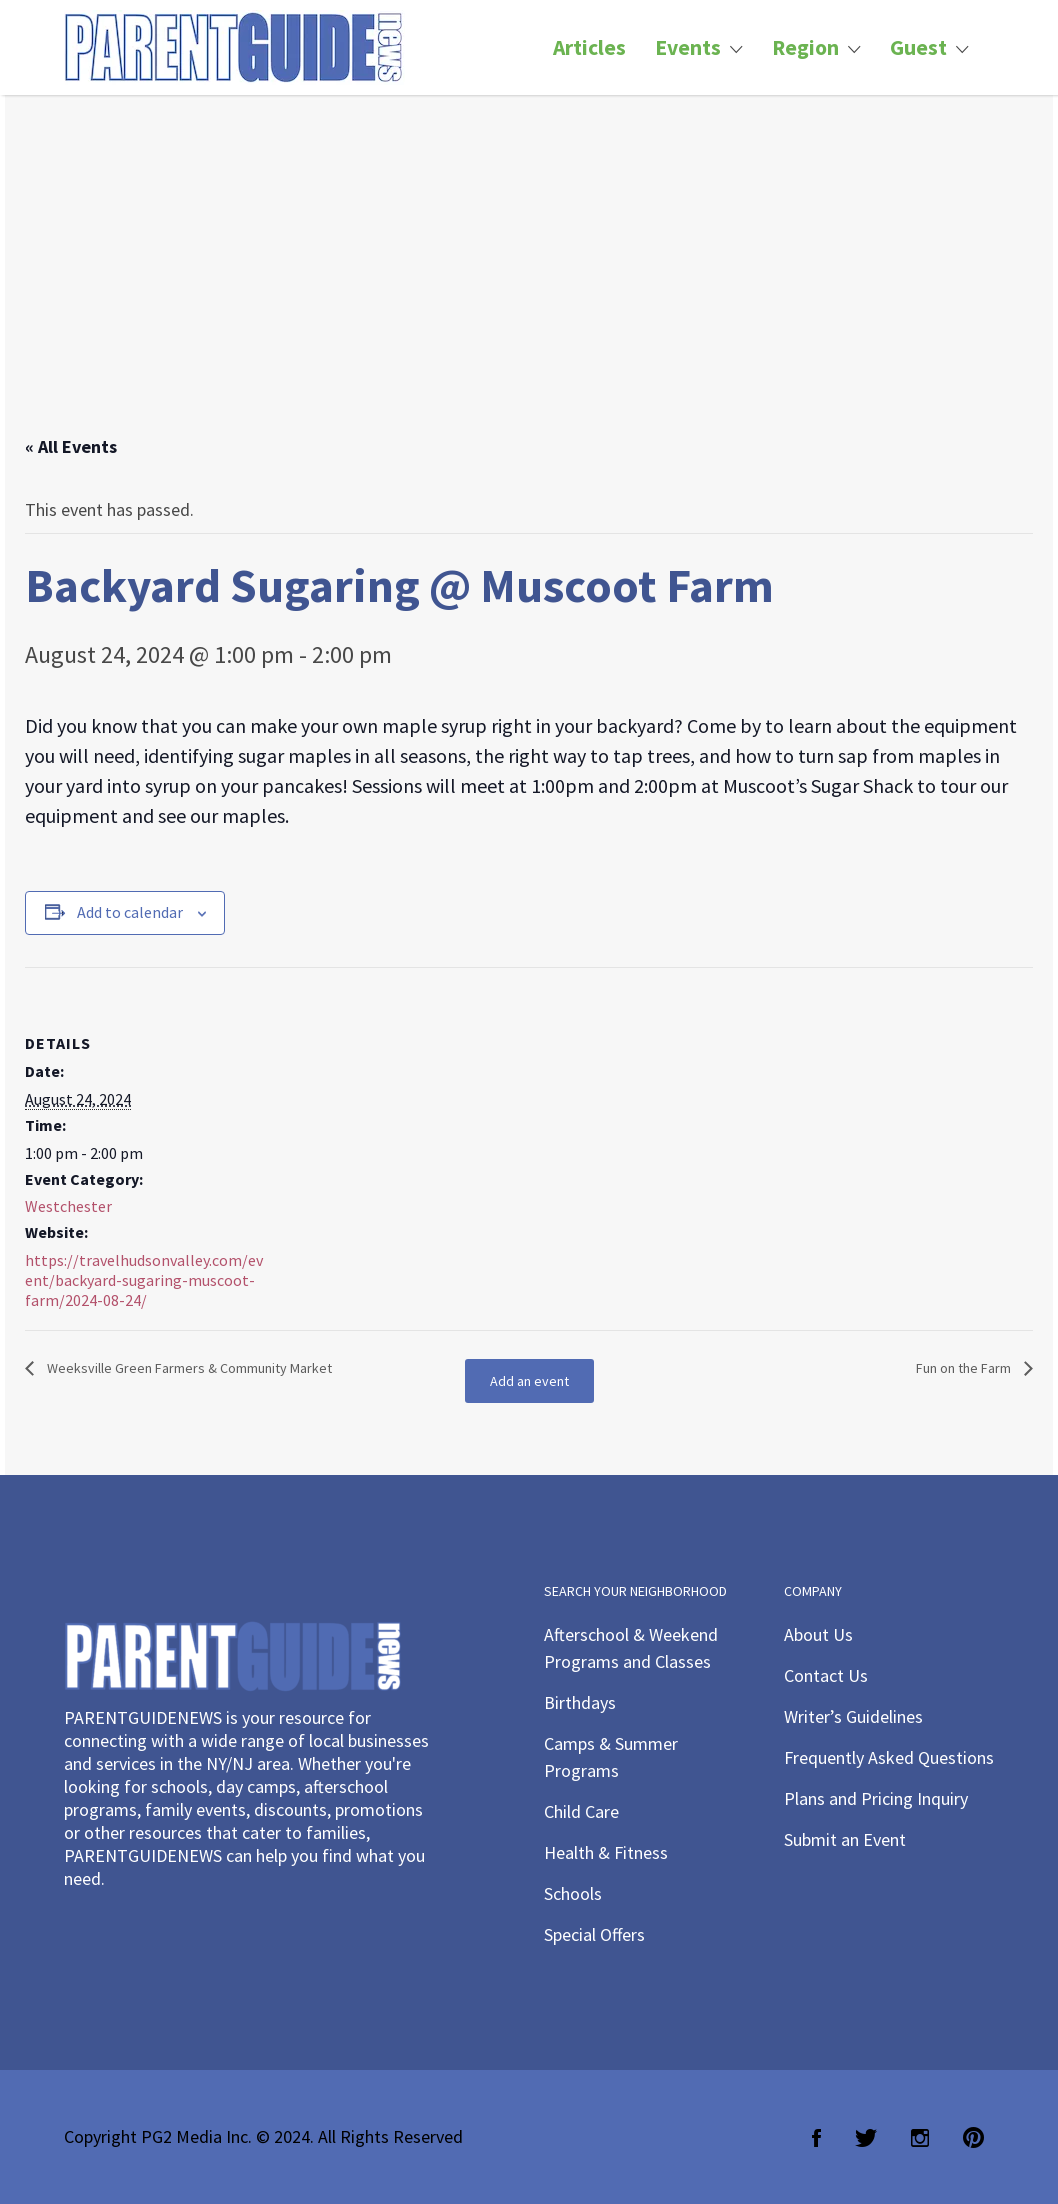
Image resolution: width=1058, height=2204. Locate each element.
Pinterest (973, 2138)
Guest (918, 47)
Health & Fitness (606, 1852)
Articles (589, 47)
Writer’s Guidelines (853, 1716)
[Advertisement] (529, 285)
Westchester (68, 1206)
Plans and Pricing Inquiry (876, 1798)
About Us (818, 1634)
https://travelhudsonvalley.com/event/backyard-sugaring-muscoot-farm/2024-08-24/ (144, 1280)
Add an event (529, 1381)
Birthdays (580, 1702)
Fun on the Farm (965, 1368)
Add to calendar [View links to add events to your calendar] (130, 912)
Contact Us (826, 1675)
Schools (573, 1893)
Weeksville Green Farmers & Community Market (188, 1368)
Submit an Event (845, 1839)
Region (805, 47)
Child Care (581, 1811)
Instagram (920, 2138)
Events (688, 47)
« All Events (71, 446)
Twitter (866, 2138)
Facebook (816, 2138)
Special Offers (594, 1934)
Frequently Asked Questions (889, 1757)
